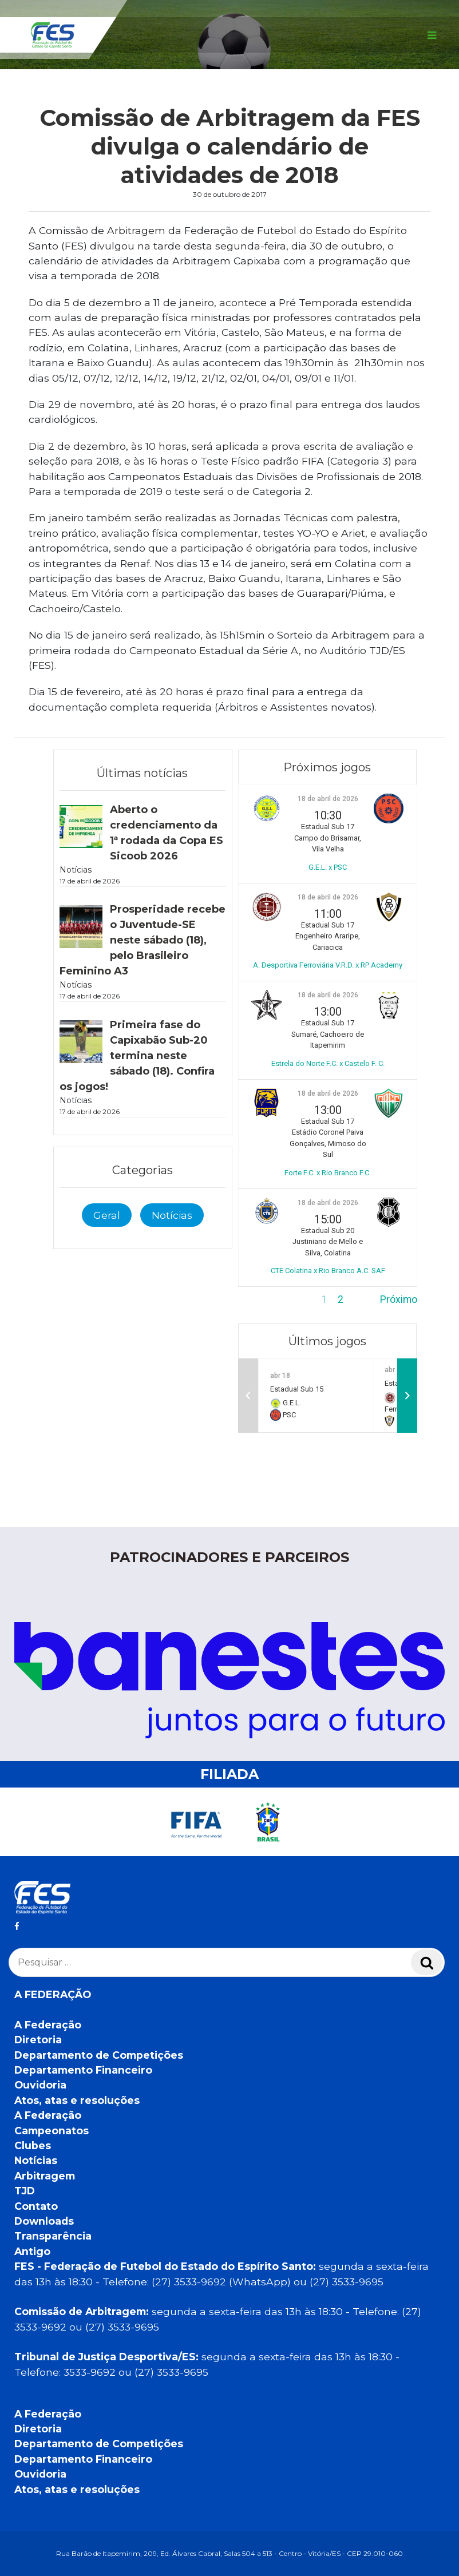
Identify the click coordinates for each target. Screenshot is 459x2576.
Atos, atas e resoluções (77, 2100)
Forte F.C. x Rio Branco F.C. (327, 1172)
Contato (36, 2206)
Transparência (53, 2236)
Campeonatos (51, 2131)
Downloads (44, 2221)
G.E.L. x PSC (327, 867)
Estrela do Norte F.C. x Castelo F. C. (328, 1063)
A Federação (47, 2025)
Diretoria (38, 2040)
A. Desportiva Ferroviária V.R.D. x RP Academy (327, 965)
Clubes (32, 2145)
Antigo (32, 2251)
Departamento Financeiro (83, 2070)
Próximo (398, 1299)
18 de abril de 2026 (328, 799)
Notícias (172, 1215)
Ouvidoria (40, 2085)
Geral (106, 1215)
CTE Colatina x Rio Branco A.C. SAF (328, 1270)
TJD (24, 2191)
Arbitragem (44, 2176)
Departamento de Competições (98, 2055)
